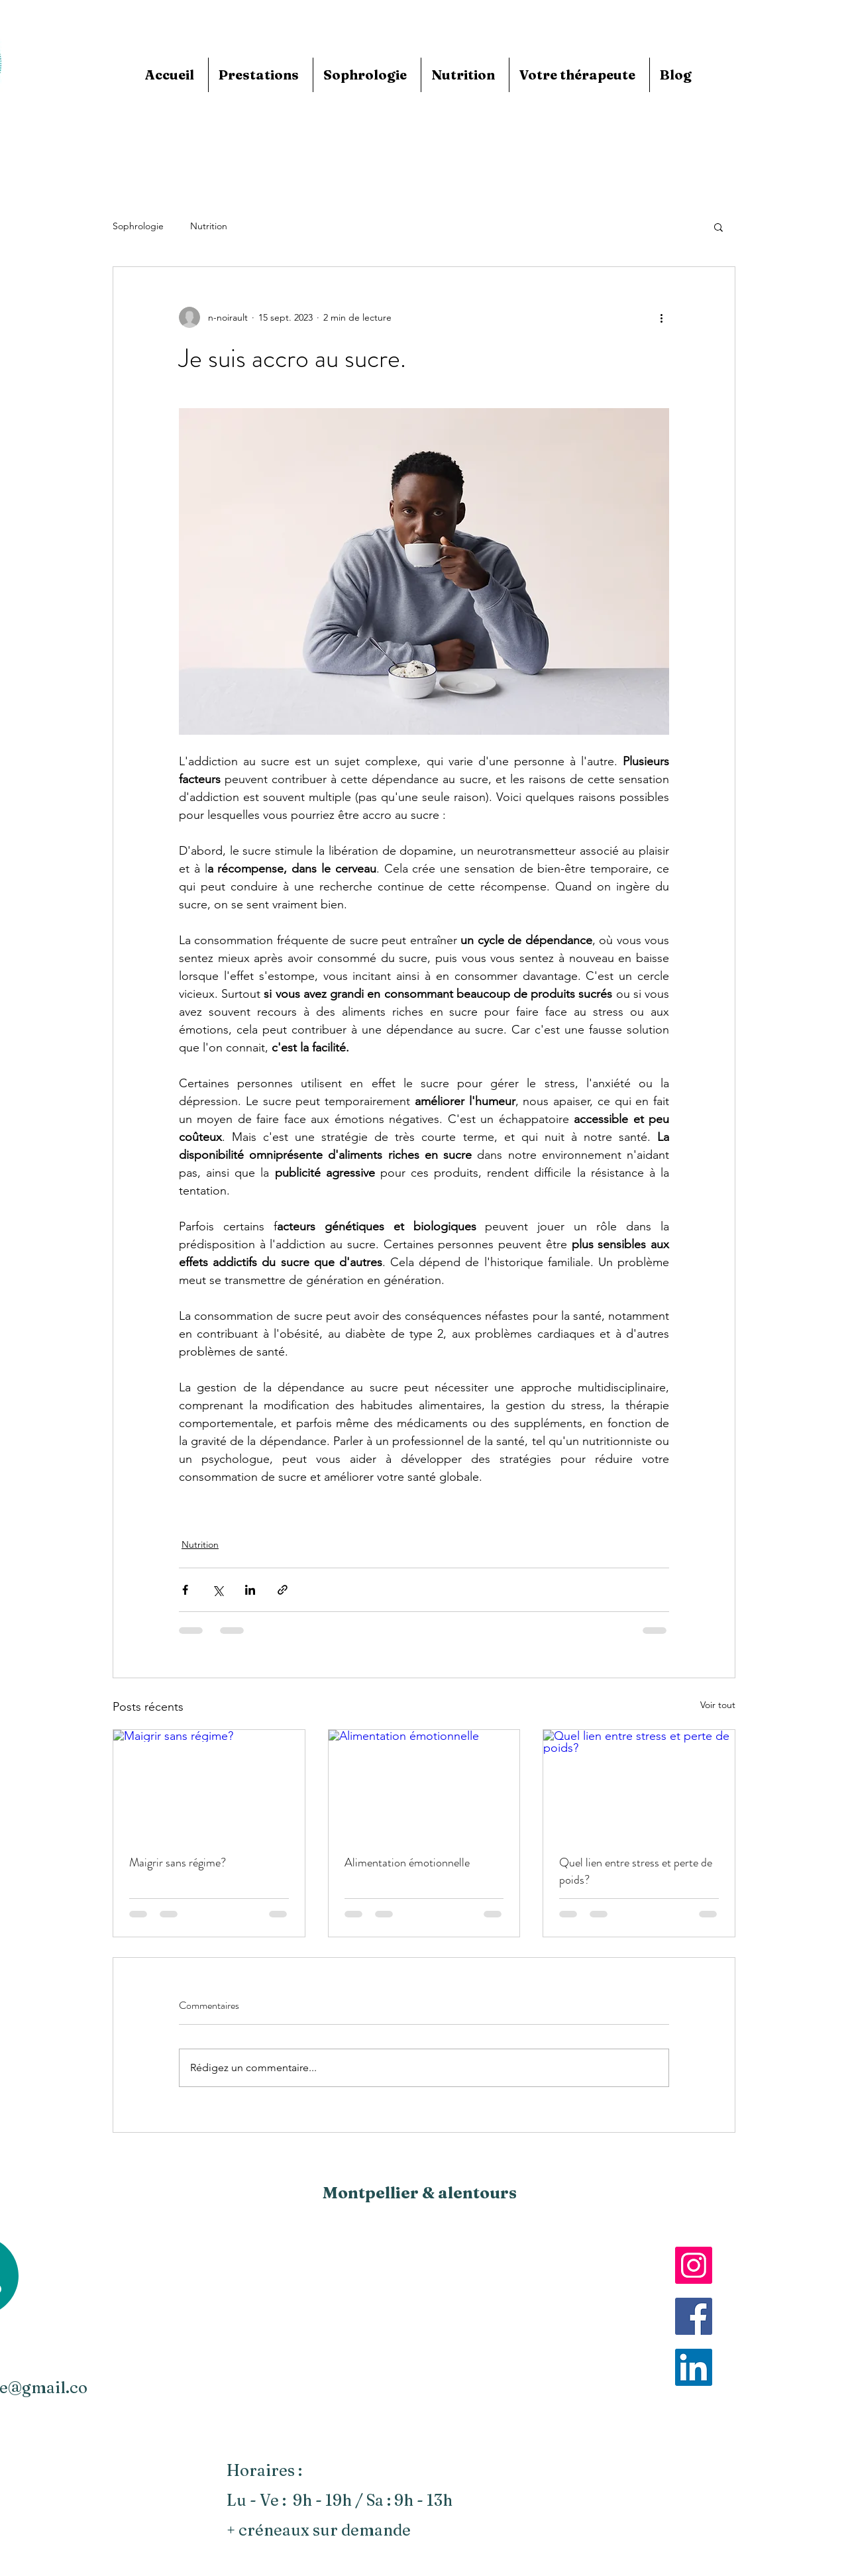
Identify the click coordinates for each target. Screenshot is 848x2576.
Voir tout (717, 1705)
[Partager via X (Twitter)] (217, 1589)
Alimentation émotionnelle (407, 1862)
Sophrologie (138, 226)
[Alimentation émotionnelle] (424, 1783)
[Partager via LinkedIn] (250, 1589)
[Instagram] (693, 2265)
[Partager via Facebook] (185, 1589)
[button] (718, 226)
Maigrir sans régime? (177, 1862)
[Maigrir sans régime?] (209, 1783)
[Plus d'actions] (661, 317)
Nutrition (208, 226)
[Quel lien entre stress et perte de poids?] (639, 1783)
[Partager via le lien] (282, 1589)
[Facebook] (693, 2316)
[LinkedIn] (693, 2367)
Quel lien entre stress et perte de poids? (635, 1871)
